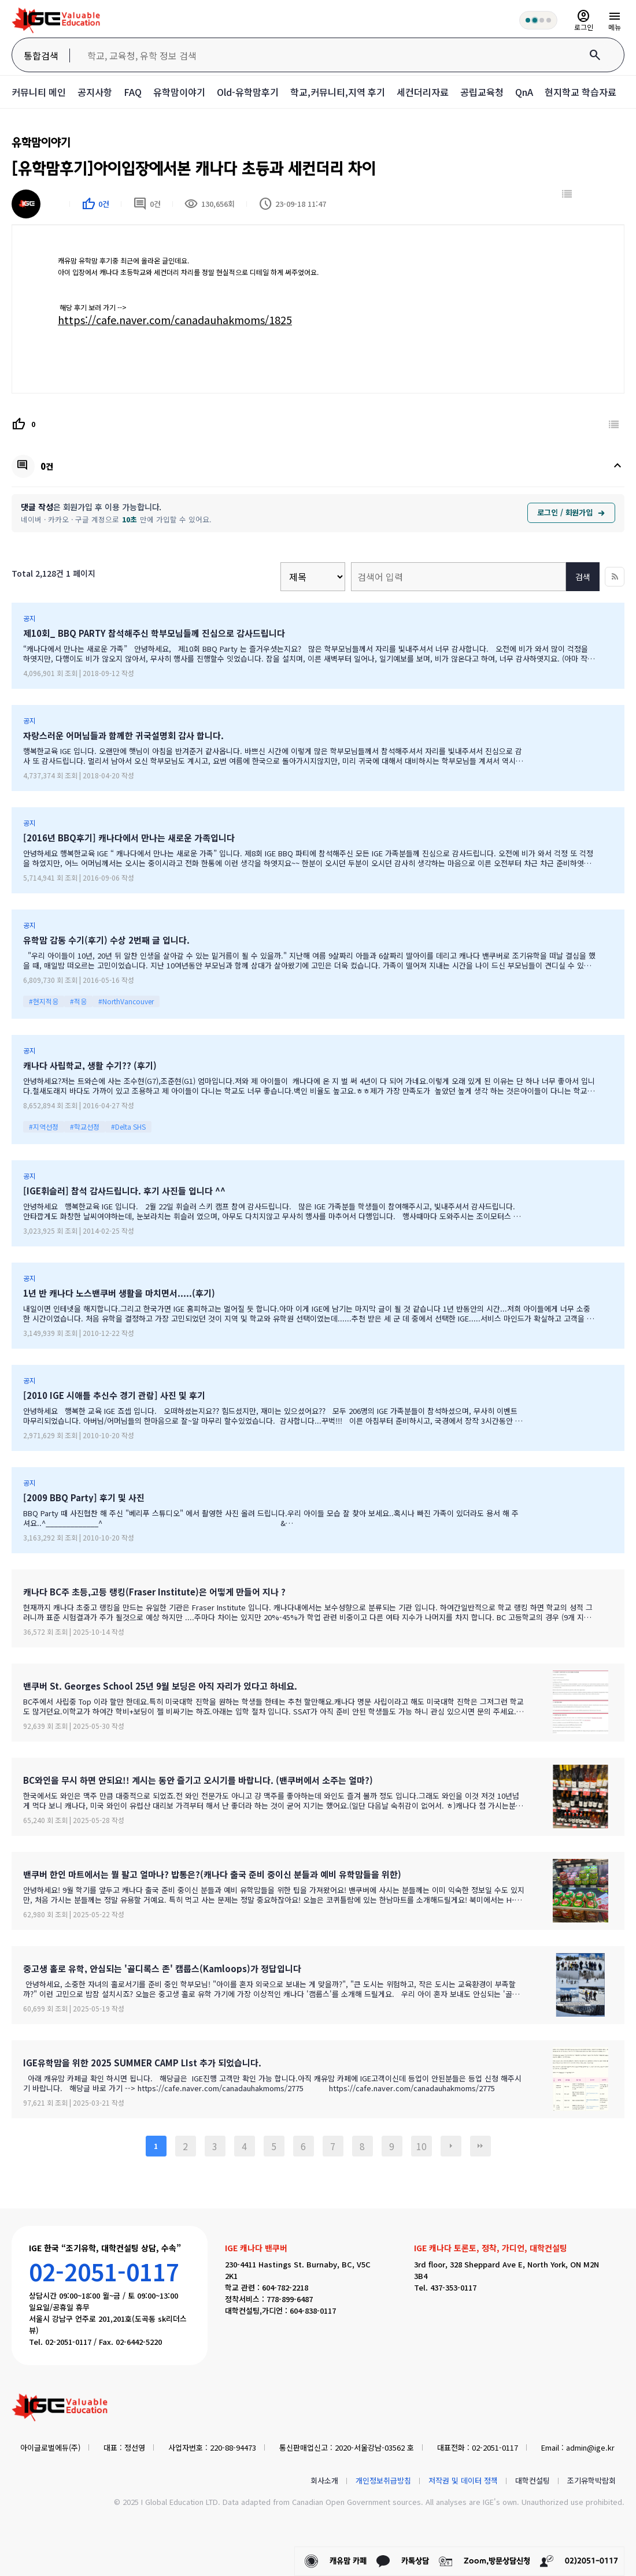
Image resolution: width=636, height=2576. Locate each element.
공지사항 (94, 92)
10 (421, 2146)
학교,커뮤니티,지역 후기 (337, 92)
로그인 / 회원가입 (571, 512)
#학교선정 (84, 1126)
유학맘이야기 (179, 92)
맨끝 (480, 2146)
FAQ (133, 92)
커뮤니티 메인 (39, 92)
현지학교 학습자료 (580, 92)
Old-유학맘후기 (248, 92)
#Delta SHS (128, 1126)
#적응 (78, 1001)
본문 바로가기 (0, 0)
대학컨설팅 (532, 2480)
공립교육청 (482, 92)
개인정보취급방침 (383, 2480)
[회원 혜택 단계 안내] (538, 20)
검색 (582, 576)
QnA (524, 92)
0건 (147, 204)
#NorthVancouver (126, 1001)
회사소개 (324, 2480)
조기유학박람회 (591, 2480)
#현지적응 (43, 1001)
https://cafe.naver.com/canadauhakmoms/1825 (175, 319)
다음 (451, 2146)
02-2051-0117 (104, 2271)
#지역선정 (43, 1126)
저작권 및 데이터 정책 (463, 2480)
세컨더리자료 (423, 92)
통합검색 (41, 55)
